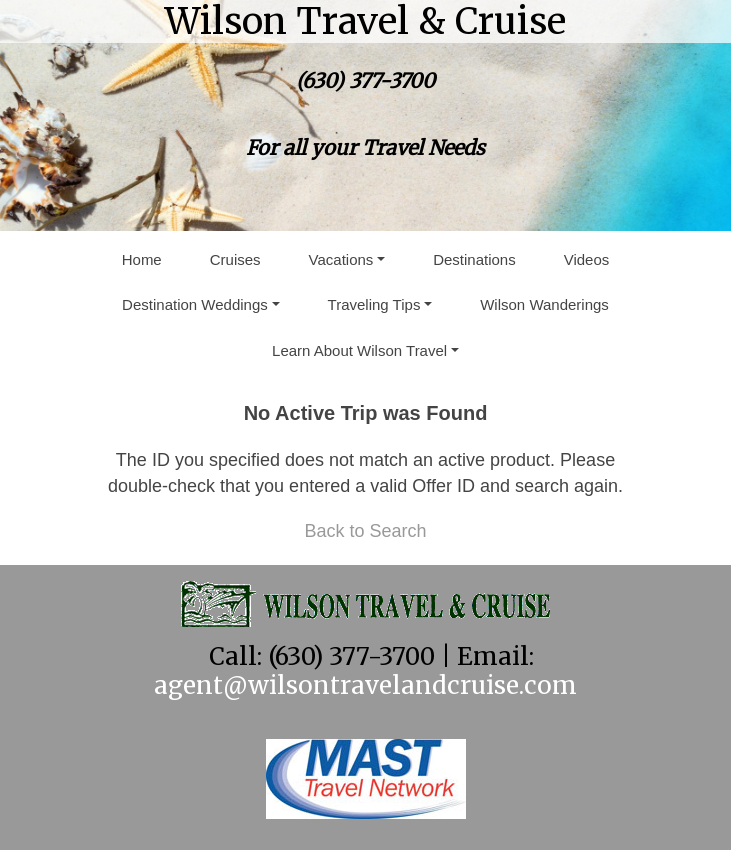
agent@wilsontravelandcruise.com (365, 685)
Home (142, 259)
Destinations (474, 259)
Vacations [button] (341, 259)
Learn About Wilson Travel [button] (359, 350)
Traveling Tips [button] (374, 304)
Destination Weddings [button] (195, 304)
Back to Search (365, 531)
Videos (587, 259)
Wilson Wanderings (544, 304)
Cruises (235, 259)
